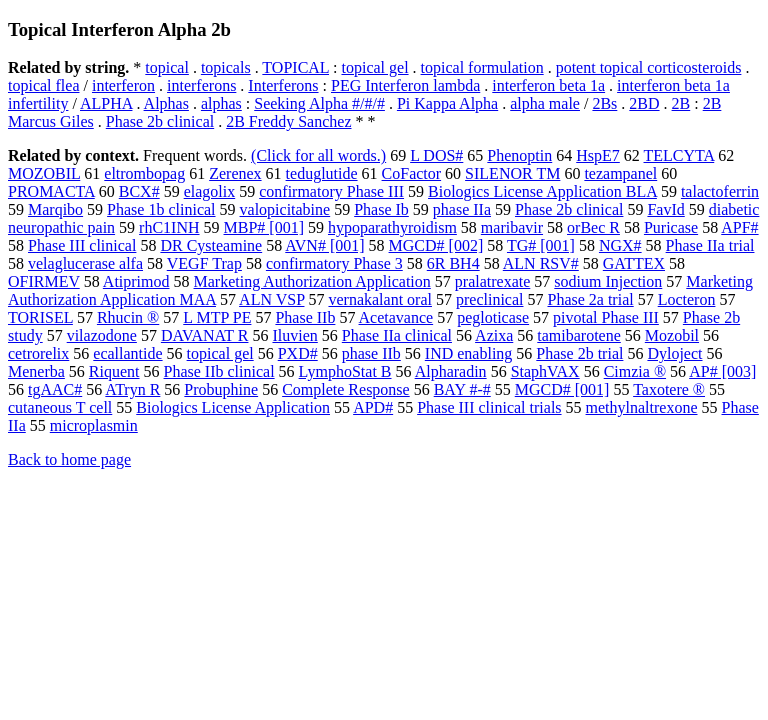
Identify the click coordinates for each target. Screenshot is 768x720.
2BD (644, 103)
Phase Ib (381, 209)
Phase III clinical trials (489, 407)
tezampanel (620, 173)
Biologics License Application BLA (542, 191)
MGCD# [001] (562, 389)
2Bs (604, 103)
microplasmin (94, 425)
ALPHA (106, 103)
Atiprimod (136, 281)
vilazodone (102, 335)
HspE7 (598, 155)
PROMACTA (51, 191)
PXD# (298, 353)
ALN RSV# (541, 263)
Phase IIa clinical (397, 335)
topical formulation (482, 67)
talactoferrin (720, 191)
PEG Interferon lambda (405, 85)
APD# (373, 407)
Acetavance (396, 317)
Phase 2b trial (579, 353)
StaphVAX (545, 371)
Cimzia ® (635, 371)
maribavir (512, 227)
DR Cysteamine (211, 245)
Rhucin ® (128, 317)
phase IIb (371, 353)
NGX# (620, 245)
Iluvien (294, 335)
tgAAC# (55, 389)
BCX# (139, 191)
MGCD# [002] (436, 245)
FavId (665, 209)
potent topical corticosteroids (649, 67)
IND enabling (469, 353)
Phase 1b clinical (161, 209)
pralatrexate (493, 281)
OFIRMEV (44, 281)
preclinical (490, 299)
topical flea (44, 85)
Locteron (687, 299)
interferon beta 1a (548, 85)
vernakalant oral (380, 299)
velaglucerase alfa (85, 263)
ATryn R (132, 389)
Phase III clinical (82, 245)
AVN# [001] (324, 245)
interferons (201, 85)
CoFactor (412, 173)
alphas (221, 103)
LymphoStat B (345, 371)
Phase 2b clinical (160, 121)
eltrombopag (144, 173)
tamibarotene (579, 335)
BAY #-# (462, 389)
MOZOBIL (44, 173)
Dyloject (674, 353)
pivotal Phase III (606, 317)
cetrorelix (38, 353)
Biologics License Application (233, 407)
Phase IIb (305, 317)
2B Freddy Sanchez (288, 121)
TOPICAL (295, 67)
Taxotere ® (669, 389)
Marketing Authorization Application (312, 281)
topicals (226, 67)
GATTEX (634, 263)
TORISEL (40, 317)
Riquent (114, 371)
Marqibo (55, 209)
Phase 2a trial (590, 299)
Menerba (36, 371)
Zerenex (235, 173)
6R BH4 (453, 263)
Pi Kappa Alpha (447, 103)
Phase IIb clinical (219, 371)
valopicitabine (285, 209)
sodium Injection (608, 281)
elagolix (210, 191)
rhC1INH (169, 227)
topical (167, 67)
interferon (123, 85)
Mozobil (672, 335)
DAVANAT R (205, 335)
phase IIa (462, 209)
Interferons (283, 85)
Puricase (671, 227)
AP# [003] (722, 371)
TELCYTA (679, 155)
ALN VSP (271, 299)
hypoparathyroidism (392, 227)
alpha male (545, 103)
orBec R (593, 227)
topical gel (374, 67)
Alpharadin (451, 371)
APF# (739, 227)
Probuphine (221, 389)
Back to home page (69, 459)
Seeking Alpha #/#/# (319, 103)
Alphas (166, 103)
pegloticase (493, 317)
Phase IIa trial (710, 245)
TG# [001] (541, 245)
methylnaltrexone (642, 407)
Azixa (494, 335)
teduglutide (322, 173)
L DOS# (436, 155)
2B (681, 103)
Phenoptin (519, 155)
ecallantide (127, 353)
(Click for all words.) (318, 155)
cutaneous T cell (60, 407)
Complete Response (346, 389)
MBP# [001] (264, 227)
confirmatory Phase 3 (334, 263)
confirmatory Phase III (331, 191)
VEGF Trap (204, 263)
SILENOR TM (512, 173)
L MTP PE (217, 317)
